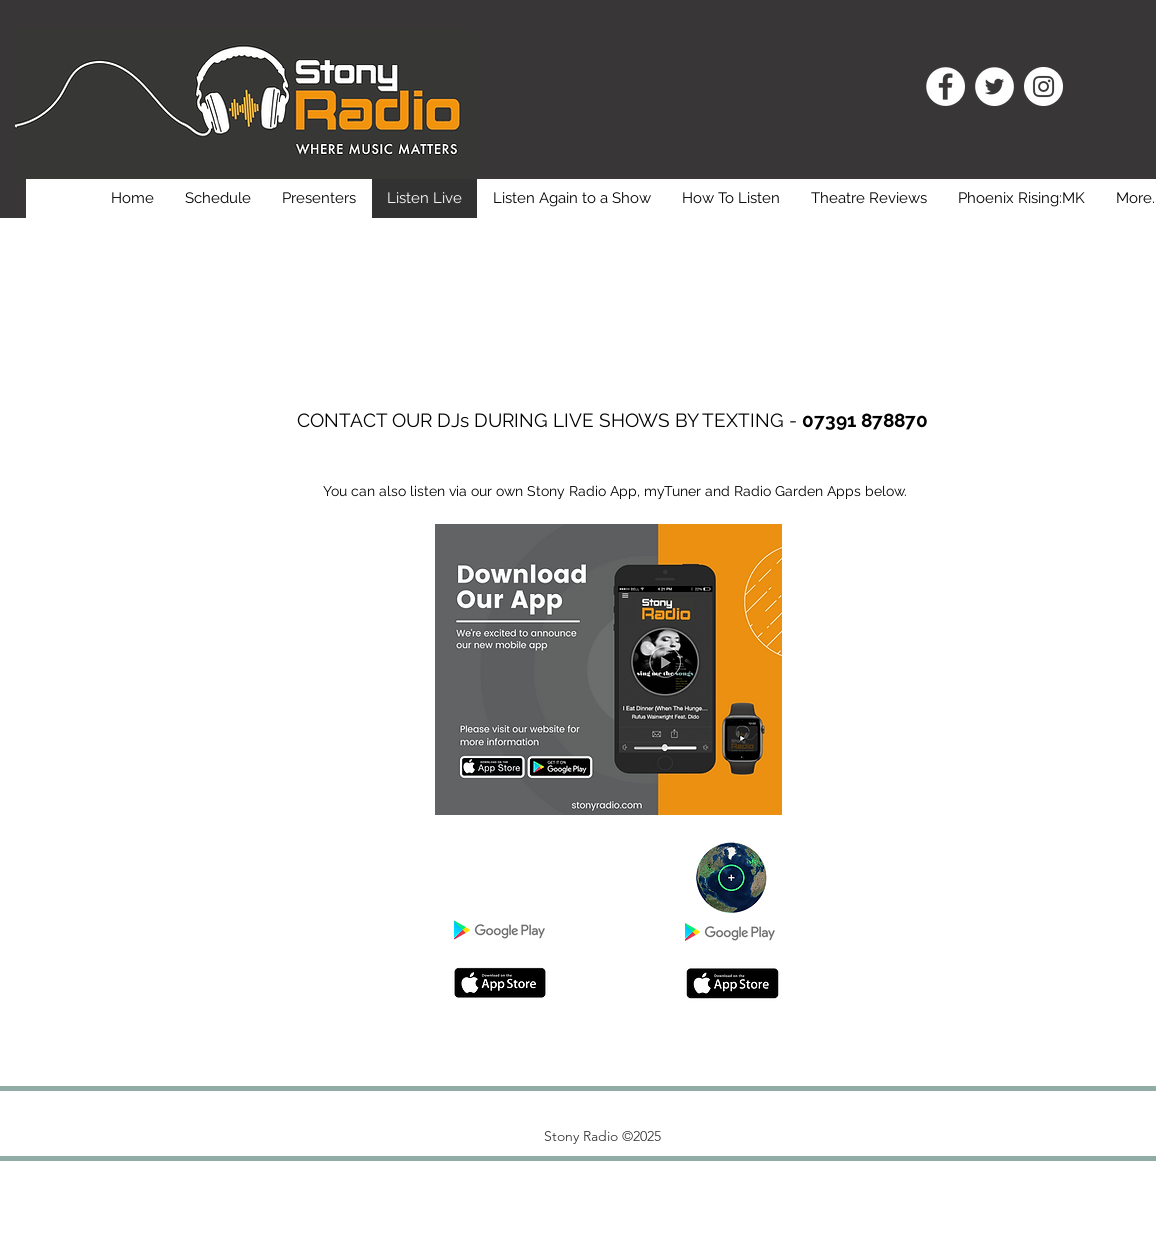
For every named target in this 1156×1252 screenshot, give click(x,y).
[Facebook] (945, 86)
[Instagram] (1043, 86)
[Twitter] (994, 86)
